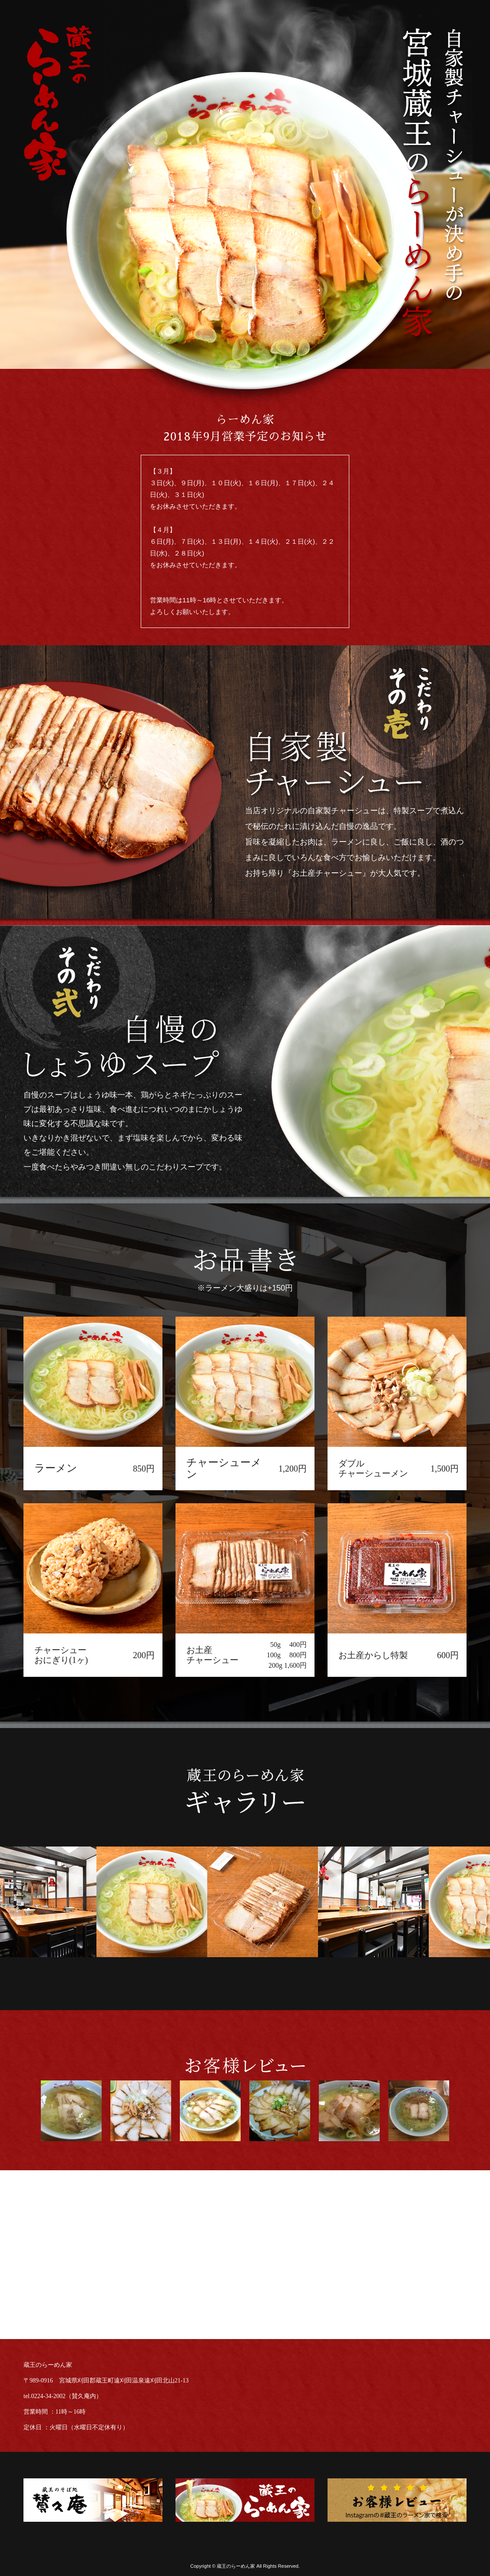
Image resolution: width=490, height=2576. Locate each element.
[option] (164, 1902)
